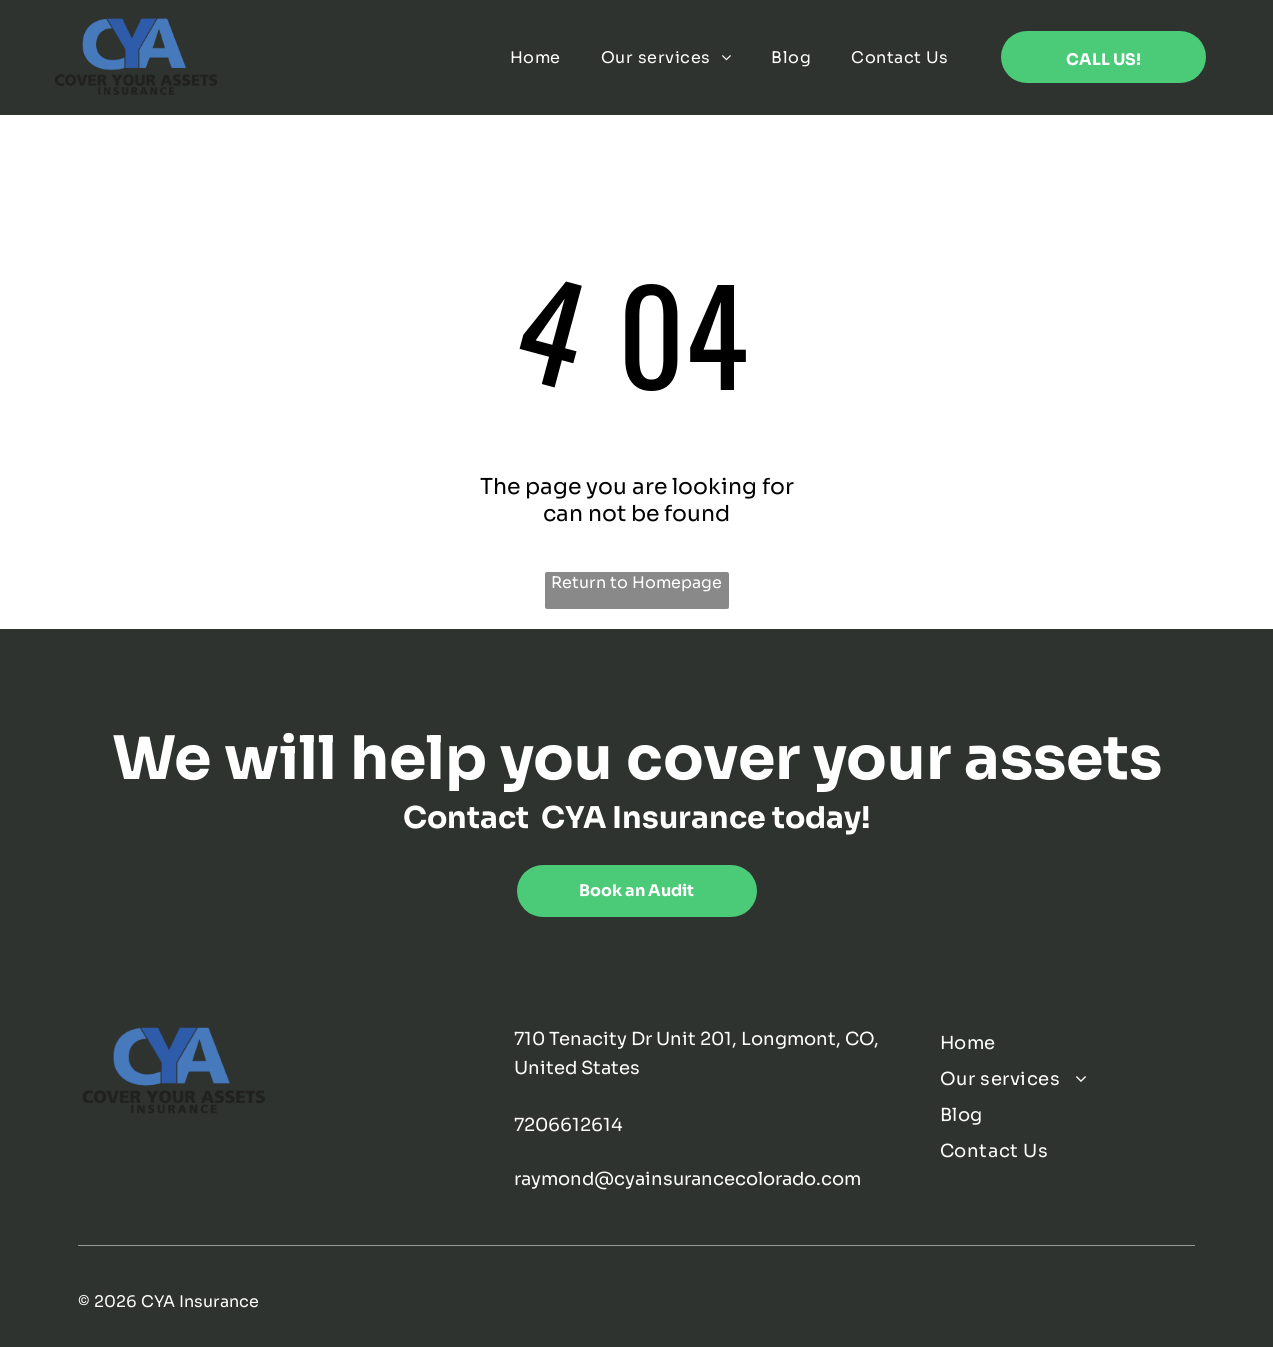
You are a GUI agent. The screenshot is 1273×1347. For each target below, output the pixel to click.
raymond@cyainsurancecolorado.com (687, 1179)
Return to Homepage (636, 582)
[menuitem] (535, 57)
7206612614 (568, 1125)
